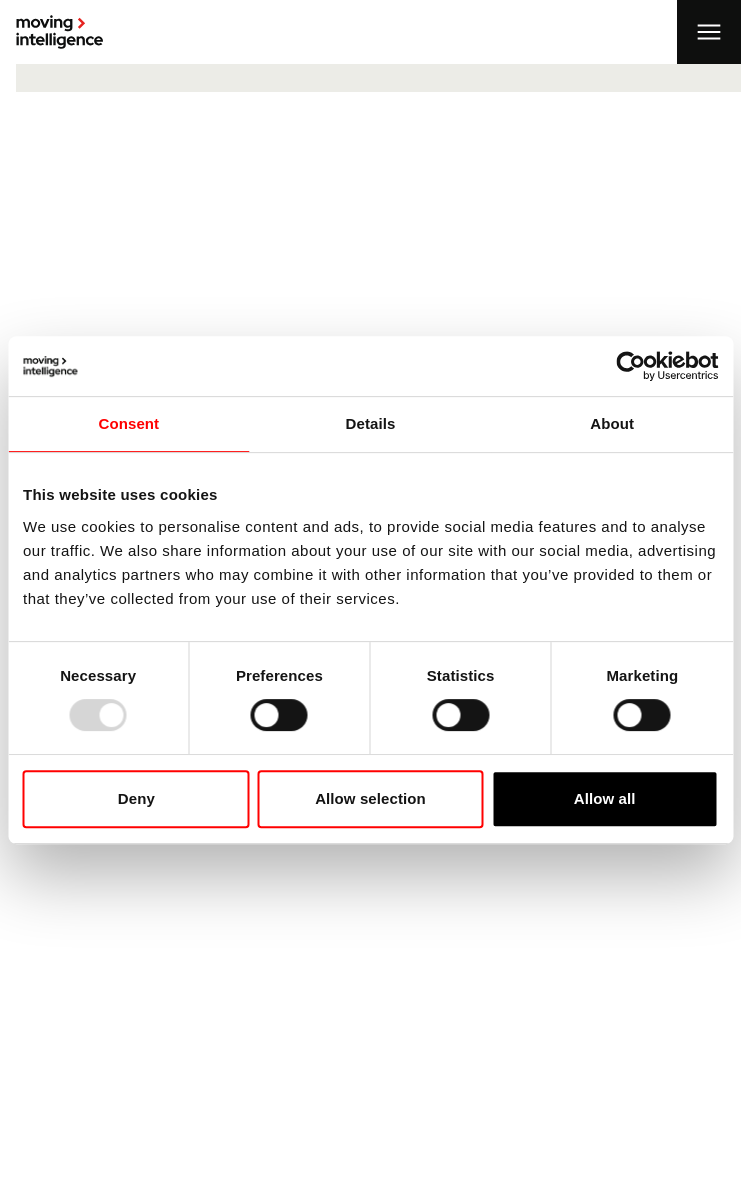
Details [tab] (371, 423)
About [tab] (612, 423)
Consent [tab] (128, 423)
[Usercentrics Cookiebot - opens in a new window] (630, 366)
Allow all (605, 798)
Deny (136, 798)
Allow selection (370, 798)
